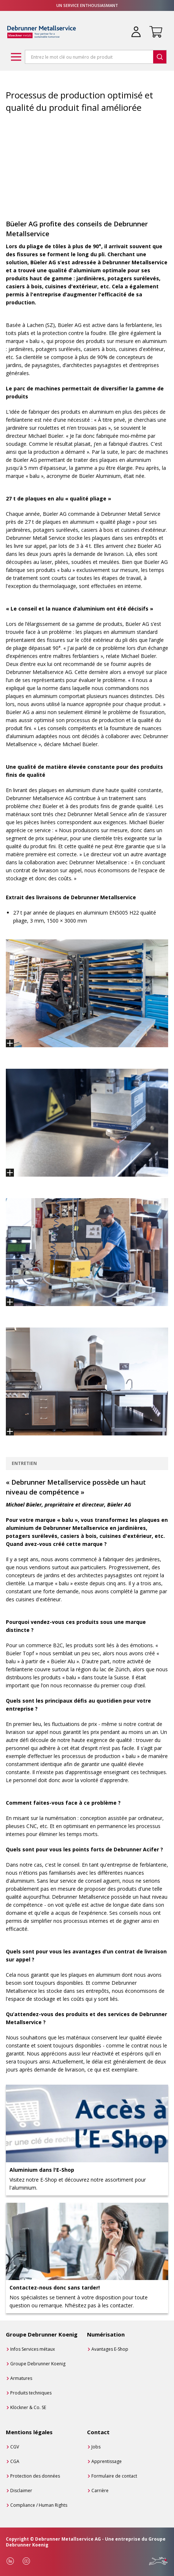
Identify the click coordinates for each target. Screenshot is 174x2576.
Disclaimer (21, 2490)
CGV (14, 2447)
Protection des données (35, 2476)
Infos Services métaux (32, 2349)
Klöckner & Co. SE (28, 2407)
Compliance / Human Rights (38, 2505)
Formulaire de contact (114, 2476)
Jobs (96, 2447)
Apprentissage (106, 2461)
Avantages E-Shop (109, 2349)
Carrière (100, 2490)
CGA (14, 2461)
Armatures (21, 2378)
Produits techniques (31, 2393)
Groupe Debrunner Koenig (37, 2364)
